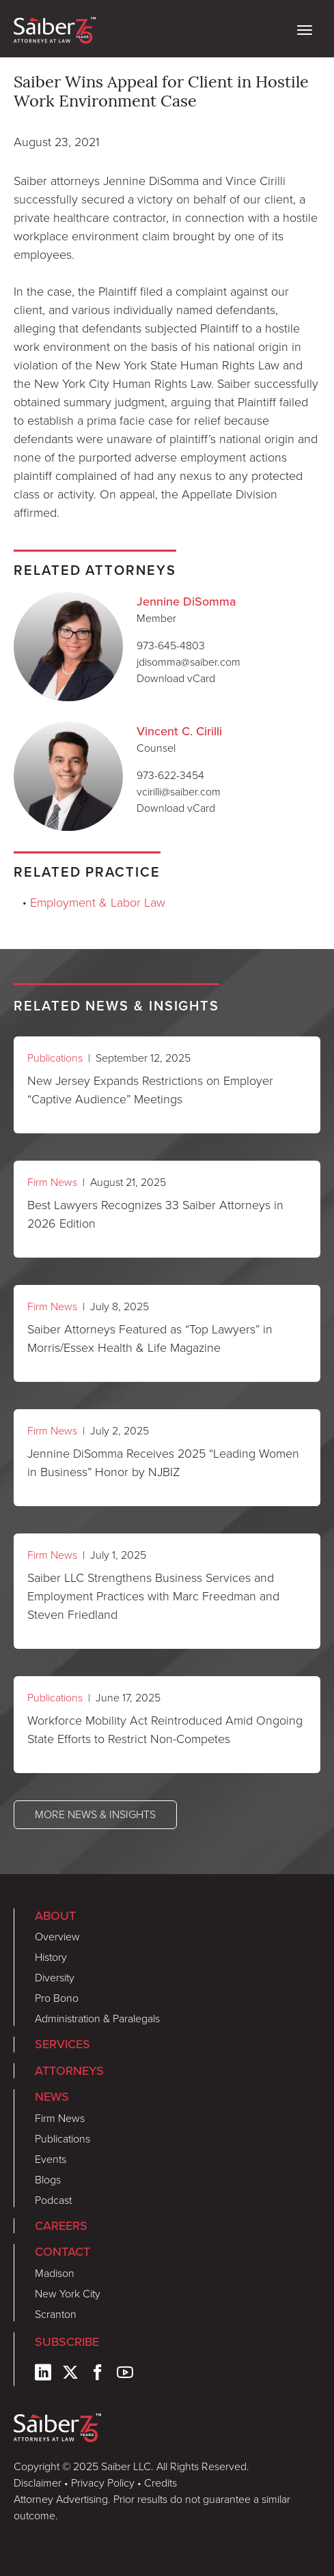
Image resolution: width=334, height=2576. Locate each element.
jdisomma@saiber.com (188, 662)
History (51, 1957)
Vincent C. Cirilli (179, 730)
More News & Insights (95, 1814)
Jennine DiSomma (186, 601)
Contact (62, 2251)
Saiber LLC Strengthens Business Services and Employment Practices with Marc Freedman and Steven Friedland (153, 1596)
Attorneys (69, 2070)
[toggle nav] (304, 29)
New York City (67, 2294)
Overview (57, 1936)
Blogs (48, 2180)
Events (50, 2159)
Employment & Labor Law (97, 902)
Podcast (53, 2200)
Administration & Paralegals (97, 2018)
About (55, 1915)
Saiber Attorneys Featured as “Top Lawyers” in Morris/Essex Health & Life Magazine (150, 1338)
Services (62, 2043)
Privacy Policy (103, 2483)
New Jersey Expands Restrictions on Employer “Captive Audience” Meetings (150, 1090)
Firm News (52, 1182)
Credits (160, 2483)
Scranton (55, 2314)
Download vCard (176, 678)
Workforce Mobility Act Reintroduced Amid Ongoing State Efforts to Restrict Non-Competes (165, 1730)
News (52, 2096)
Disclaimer (37, 2483)
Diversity (54, 1977)
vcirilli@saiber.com (179, 791)
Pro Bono (57, 1998)
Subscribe (67, 2341)
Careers (61, 2225)
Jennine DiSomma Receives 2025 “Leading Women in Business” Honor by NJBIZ (163, 1463)
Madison (54, 2273)
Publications (55, 1058)
